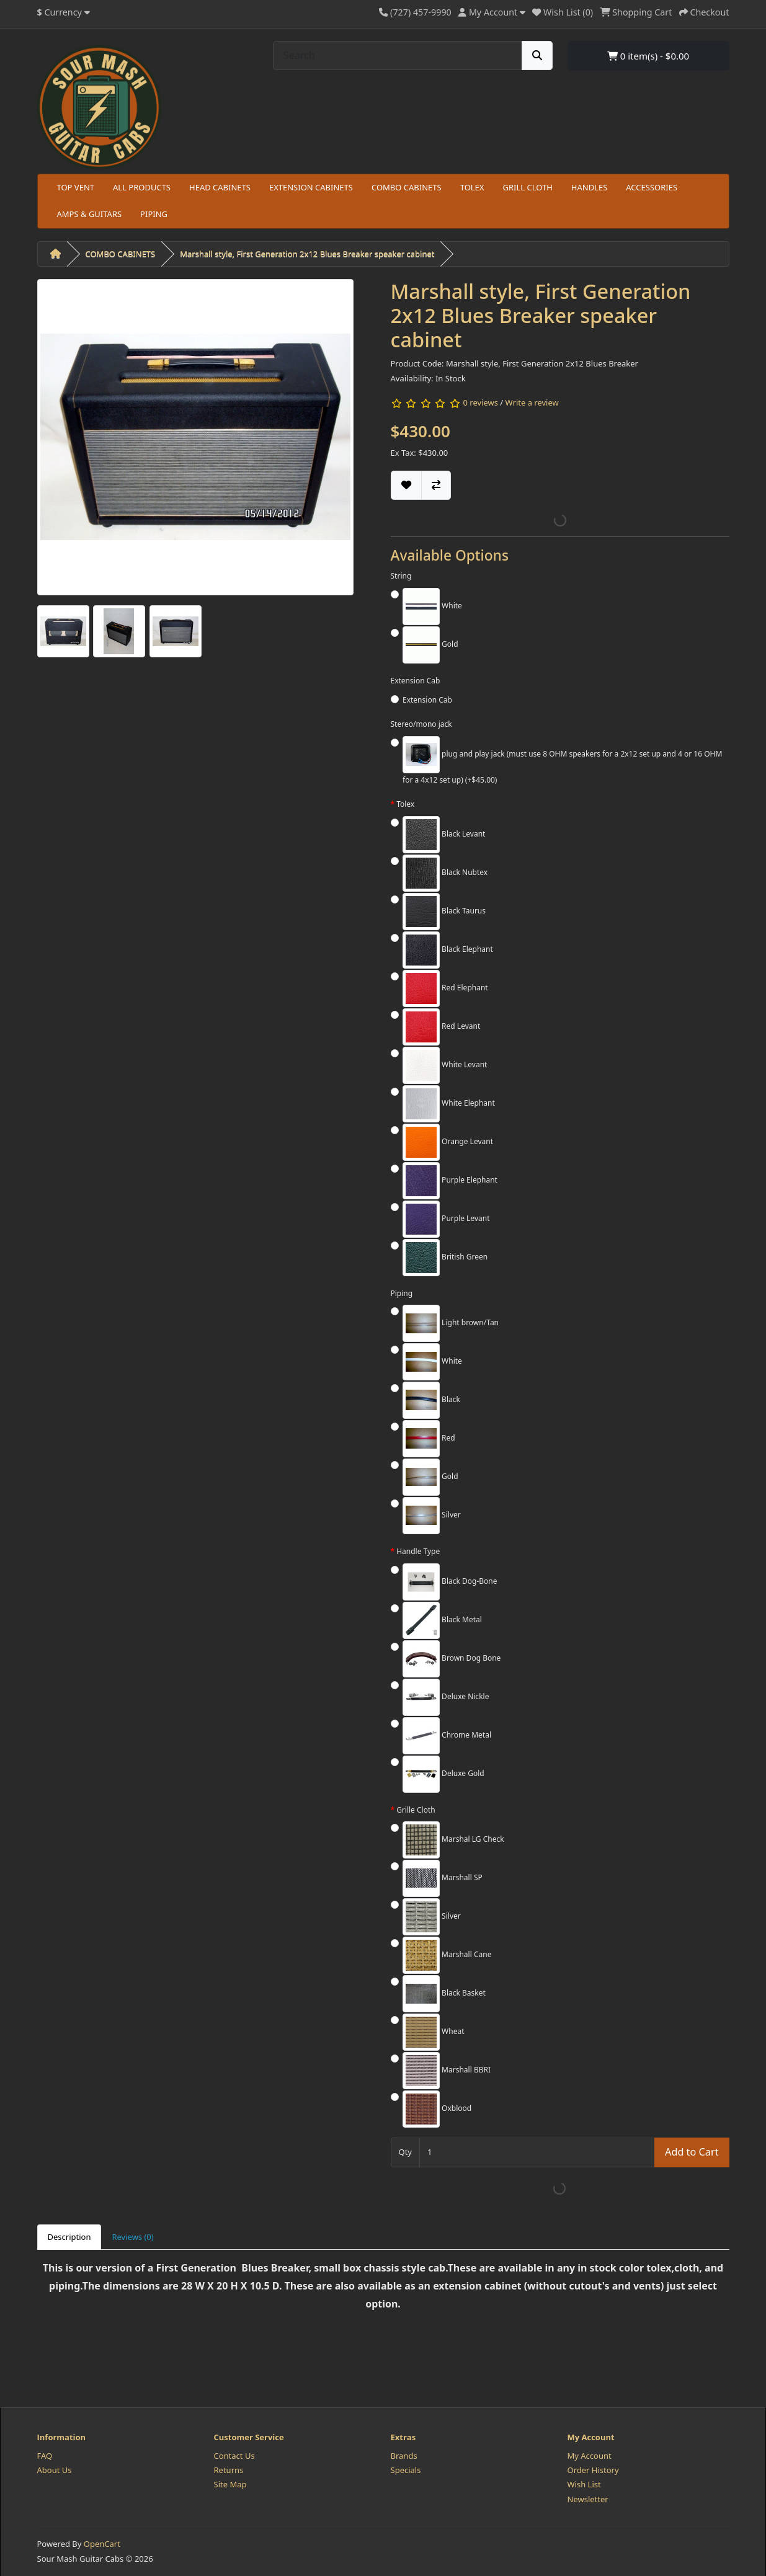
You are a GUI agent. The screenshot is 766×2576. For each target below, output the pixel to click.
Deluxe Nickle (446, 1697)
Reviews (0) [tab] (132, 2236)
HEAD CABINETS (220, 187)
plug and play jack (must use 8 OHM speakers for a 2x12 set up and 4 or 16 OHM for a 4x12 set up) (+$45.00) (562, 760)
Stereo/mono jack (421, 724)
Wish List (584, 2484)
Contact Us (234, 2455)
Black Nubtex (445, 873)
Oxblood (437, 2109)
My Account (590, 2455)
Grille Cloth (415, 1810)
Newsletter (588, 2499)
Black (431, 1400)
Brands (404, 2455)
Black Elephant (448, 950)
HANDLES (589, 187)
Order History (593, 2470)
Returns (229, 2470)
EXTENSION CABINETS (311, 187)
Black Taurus (444, 911)
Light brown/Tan (451, 1323)
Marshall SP (443, 1878)
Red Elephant (445, 988)
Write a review (532, 402)
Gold (430, 645)
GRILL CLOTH (527, 187)
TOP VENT (76, 187)
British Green (445, 1257)
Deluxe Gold (443, 1774)
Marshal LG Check (453, 1840)
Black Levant (444, 834)
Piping (402, 1293)
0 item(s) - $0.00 (648, 56)
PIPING (153, 214)
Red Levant (441, 1027)
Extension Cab (415, 680)
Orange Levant (448, 1142)
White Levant (445, 1065)
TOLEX (472, 187)
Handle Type (418, 1551)
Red (429, 1438)
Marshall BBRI (447, 2070)
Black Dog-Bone (450, 1582)
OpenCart (102, 2543)
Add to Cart (691, 2152)
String (401, 576)
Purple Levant (446, 1219)
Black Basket (444, 1993)
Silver (432, 1515)
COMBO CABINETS (407, 187)
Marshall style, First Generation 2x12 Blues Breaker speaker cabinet (307, 253)
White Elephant (449, 1103)
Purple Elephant (450, 1180)
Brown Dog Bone (452, 1658)
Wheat (434, 2032)
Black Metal (442, 1620)
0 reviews (480, 402)
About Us (54, 2470)
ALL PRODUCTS (142, 187)
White (432, 606)
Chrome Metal (447, 1735)
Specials (406, 2470)
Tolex (405, 804)
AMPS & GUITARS (89, 214)
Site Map (230, 2484)
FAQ (45, 2455)
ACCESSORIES (651, 187)
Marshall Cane (447, 1955)
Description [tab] (69, 2236)
